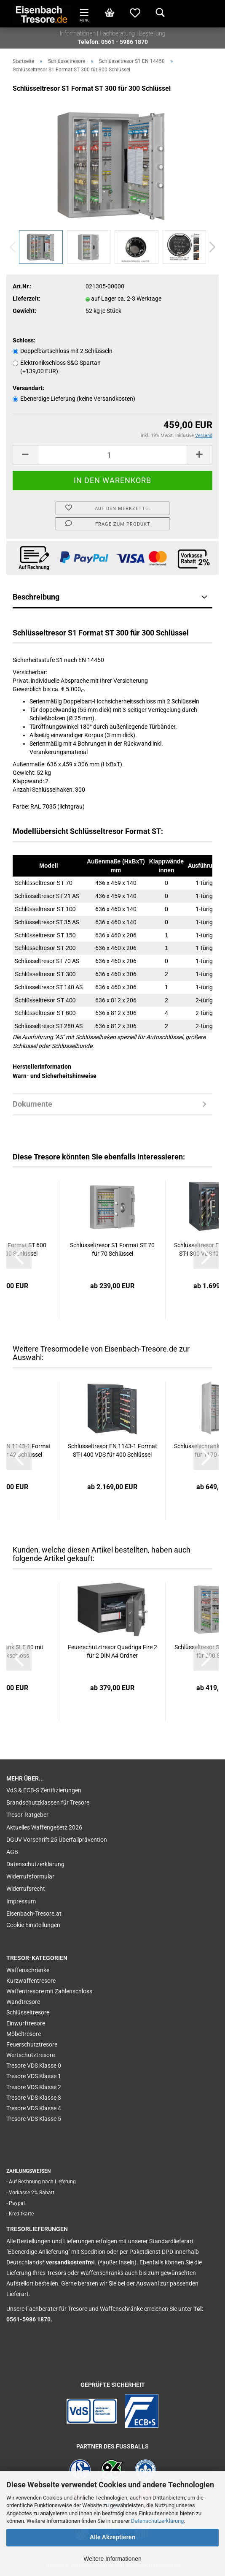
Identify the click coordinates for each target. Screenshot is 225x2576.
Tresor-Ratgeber (27, 1814)
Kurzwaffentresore (31, 1980)
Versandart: (28, 388)
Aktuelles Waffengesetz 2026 (44, 1827)
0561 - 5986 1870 (124, 41)
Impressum (21, 1901)
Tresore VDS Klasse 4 (33, 2108)
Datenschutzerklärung (157, 2521)
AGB (12, 1852)
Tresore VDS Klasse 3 (33, 2097)
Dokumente (32, 1103)
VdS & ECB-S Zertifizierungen (43, 1790)
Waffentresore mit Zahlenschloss (49, 1991)
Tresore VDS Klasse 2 (33, 2087)
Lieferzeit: (26, 298)
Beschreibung (36, 596)
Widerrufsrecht (25, 1888)
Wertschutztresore (30, 2055)
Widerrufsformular (30, 1876)
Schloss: (24, 340)
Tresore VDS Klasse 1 (33, 2076)
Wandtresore (23, 2001)
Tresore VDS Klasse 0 (33, 2065)
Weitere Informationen (112, 2558)
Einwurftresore (25, 2023)
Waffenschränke (27, 1970)
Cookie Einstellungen (33, 1925)
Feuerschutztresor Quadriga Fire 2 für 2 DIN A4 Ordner (112, 1651)
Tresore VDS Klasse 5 (33, 2118)
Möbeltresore (23, 2033)
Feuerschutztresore (31, 2044)
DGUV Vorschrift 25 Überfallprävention (56, 1839)
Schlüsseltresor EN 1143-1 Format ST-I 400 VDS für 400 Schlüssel (112, 1450)
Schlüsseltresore (27, 2012)
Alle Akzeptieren (112, 2537)
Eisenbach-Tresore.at (34, 1913)
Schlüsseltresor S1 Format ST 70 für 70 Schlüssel (112, 1249)
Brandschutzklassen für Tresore (47, 1802)
